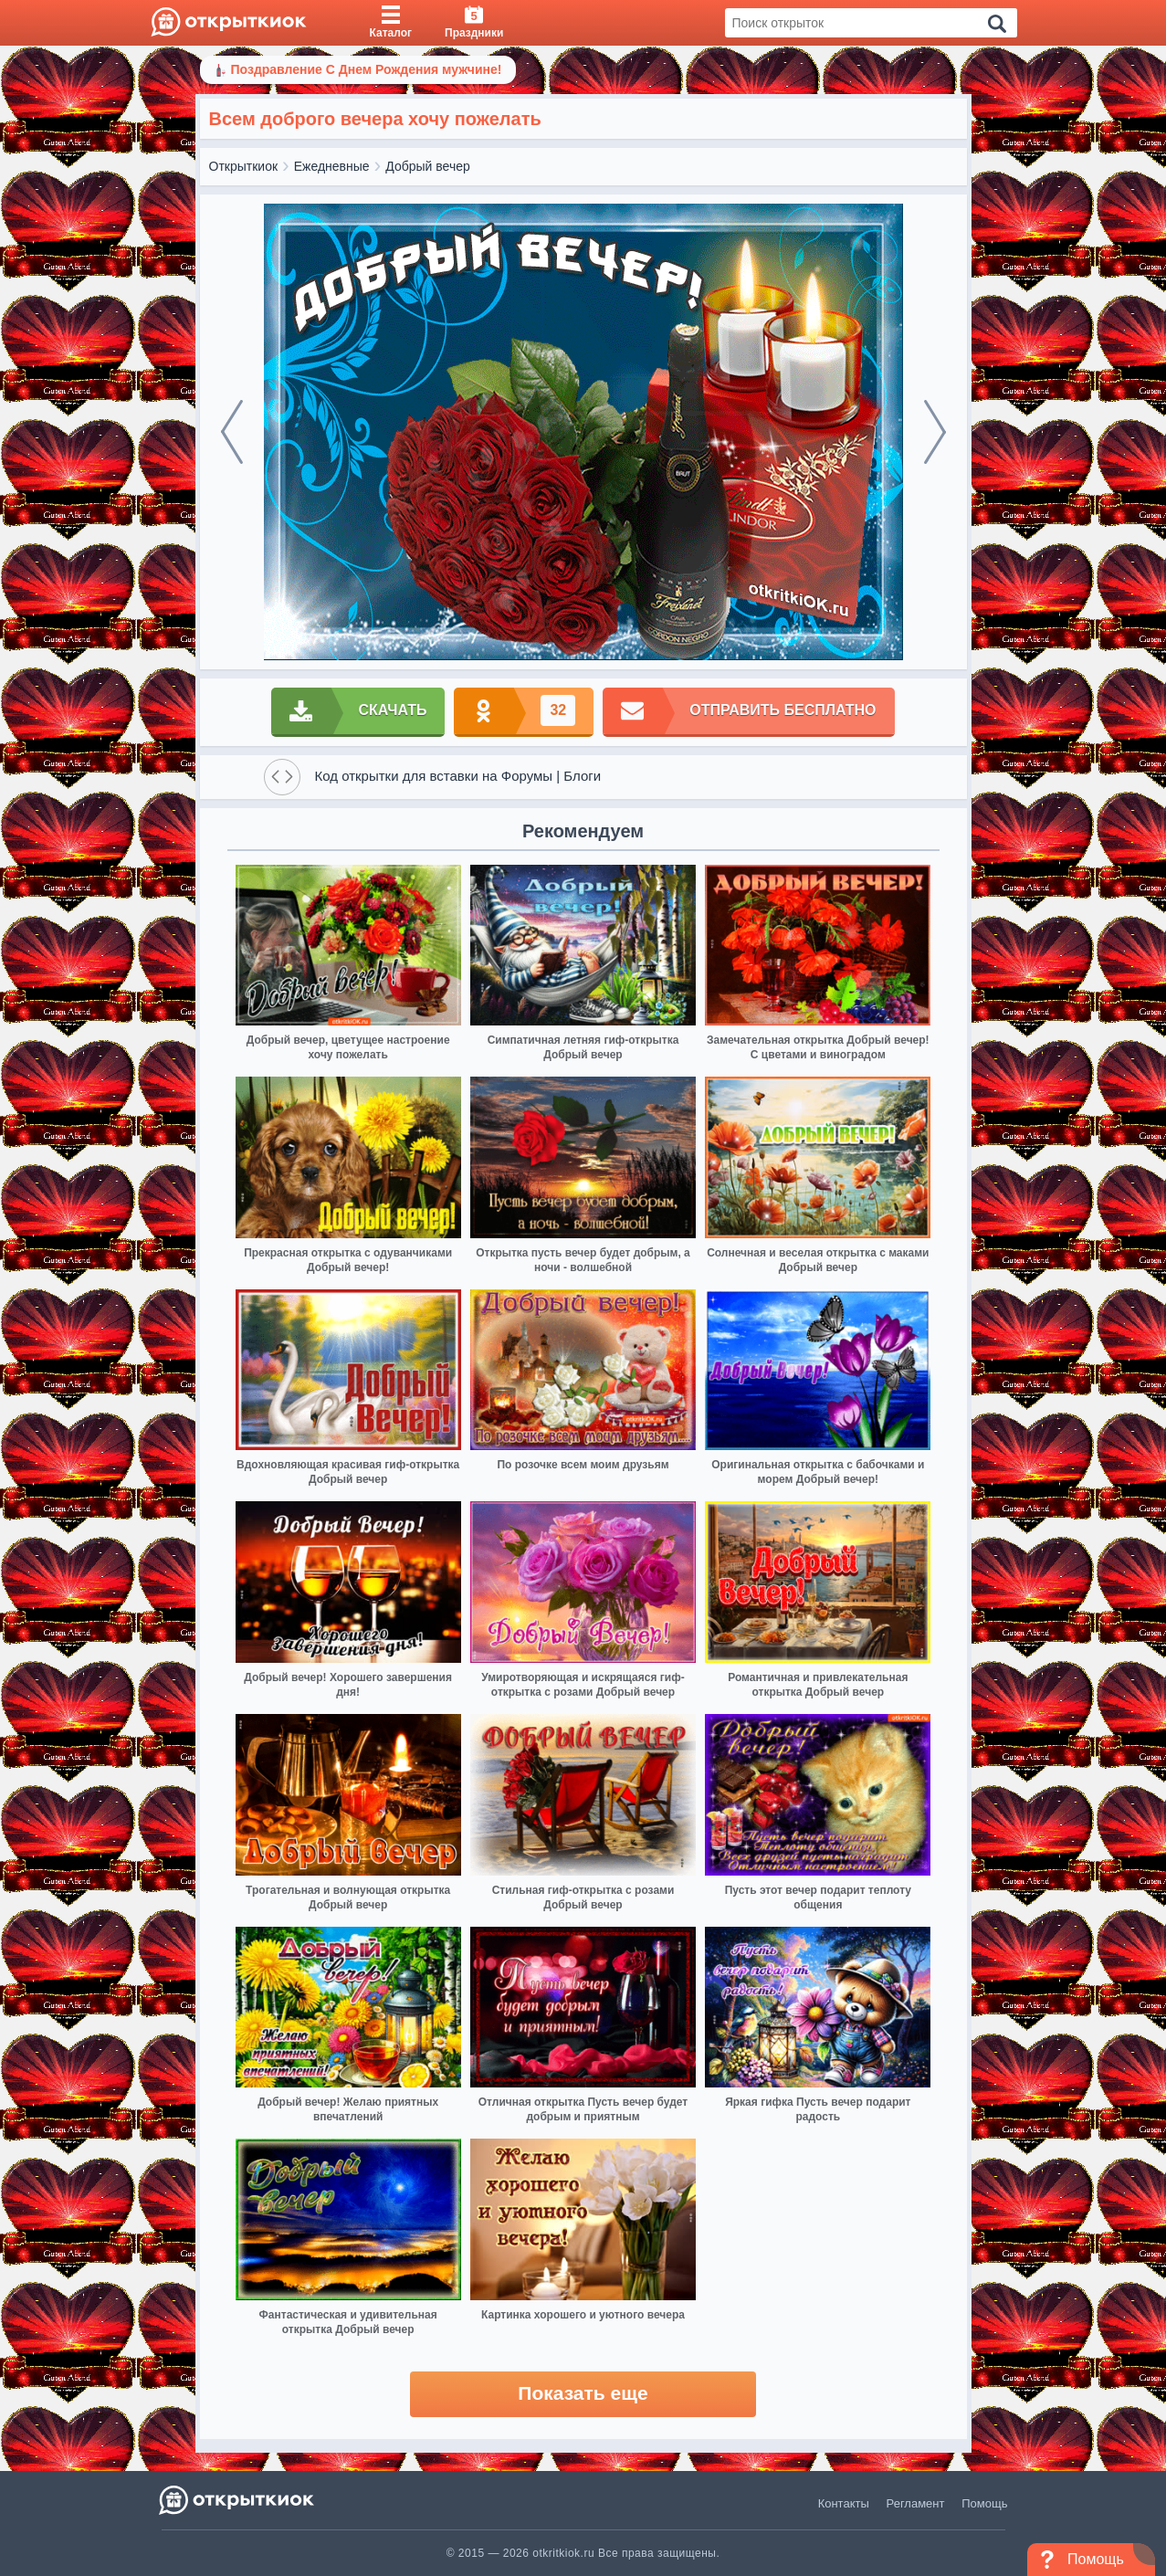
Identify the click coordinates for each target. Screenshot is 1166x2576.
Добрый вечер (427, 166)
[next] (935, 432)
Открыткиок (243, 166)
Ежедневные (332, 166)
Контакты (843, 2503)
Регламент (916, 2503)
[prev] (232, 432)
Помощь (984, 2503)
